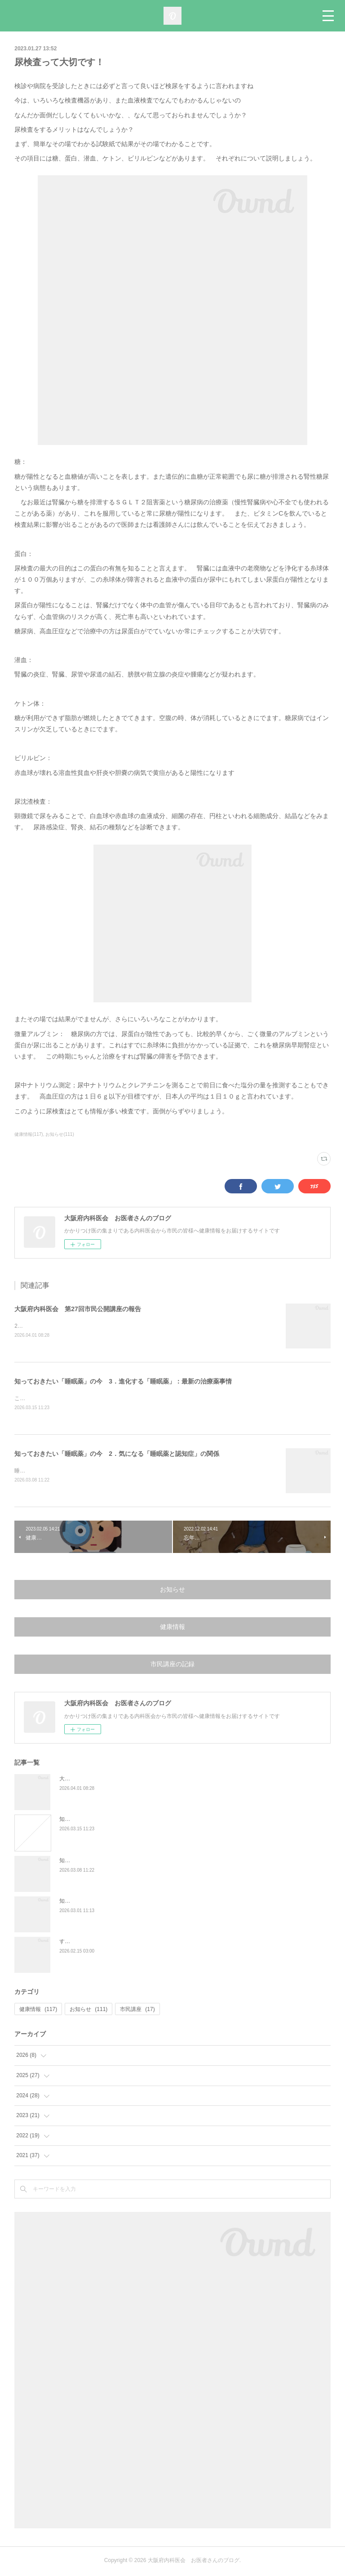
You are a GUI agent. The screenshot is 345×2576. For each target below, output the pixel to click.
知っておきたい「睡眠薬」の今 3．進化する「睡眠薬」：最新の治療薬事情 (123, 1381)
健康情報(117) (28, 1134)
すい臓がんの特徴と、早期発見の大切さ (107, 1943)
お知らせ (172, 1591)
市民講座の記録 (172, 1665)
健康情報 (172, 1628)
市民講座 (137, 2011)
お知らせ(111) (59, 1134)
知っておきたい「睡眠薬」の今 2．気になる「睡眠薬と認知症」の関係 (116, 1455)
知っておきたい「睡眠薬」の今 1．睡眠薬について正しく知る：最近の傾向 (153, 1903)
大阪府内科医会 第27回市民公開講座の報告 (77, 1308)
